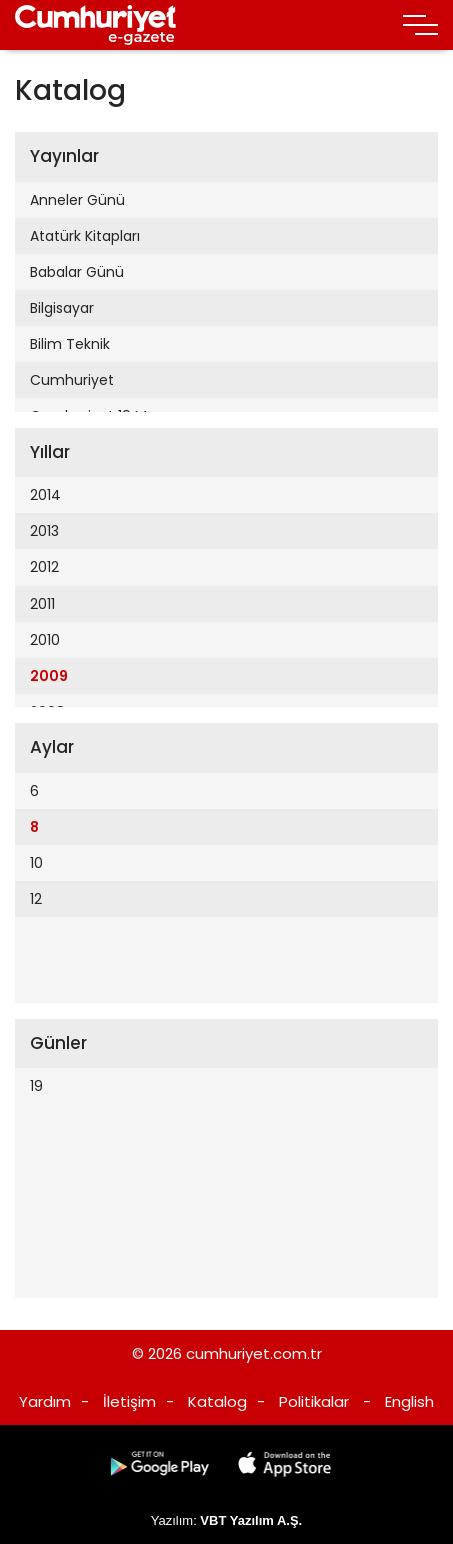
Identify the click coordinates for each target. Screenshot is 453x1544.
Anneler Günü (77, 200)
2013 (44, 531)
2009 (49, 676)
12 (36, 899)
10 (36, 863)
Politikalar (314, 1401)
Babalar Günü (77, 272)
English (409, 1401)
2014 (45, 495)
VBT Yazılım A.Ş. (251, 1520)
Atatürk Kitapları (85, 236)
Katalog (217, 1401)
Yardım (45, 1401)
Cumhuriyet (72, 380)
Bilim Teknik (70, 344)
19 (36, 1086)
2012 (44, 567)
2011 (42, 604)
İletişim (129, 1401)
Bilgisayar (62, 308)
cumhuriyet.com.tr (254, 1353)
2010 (45, 640)
